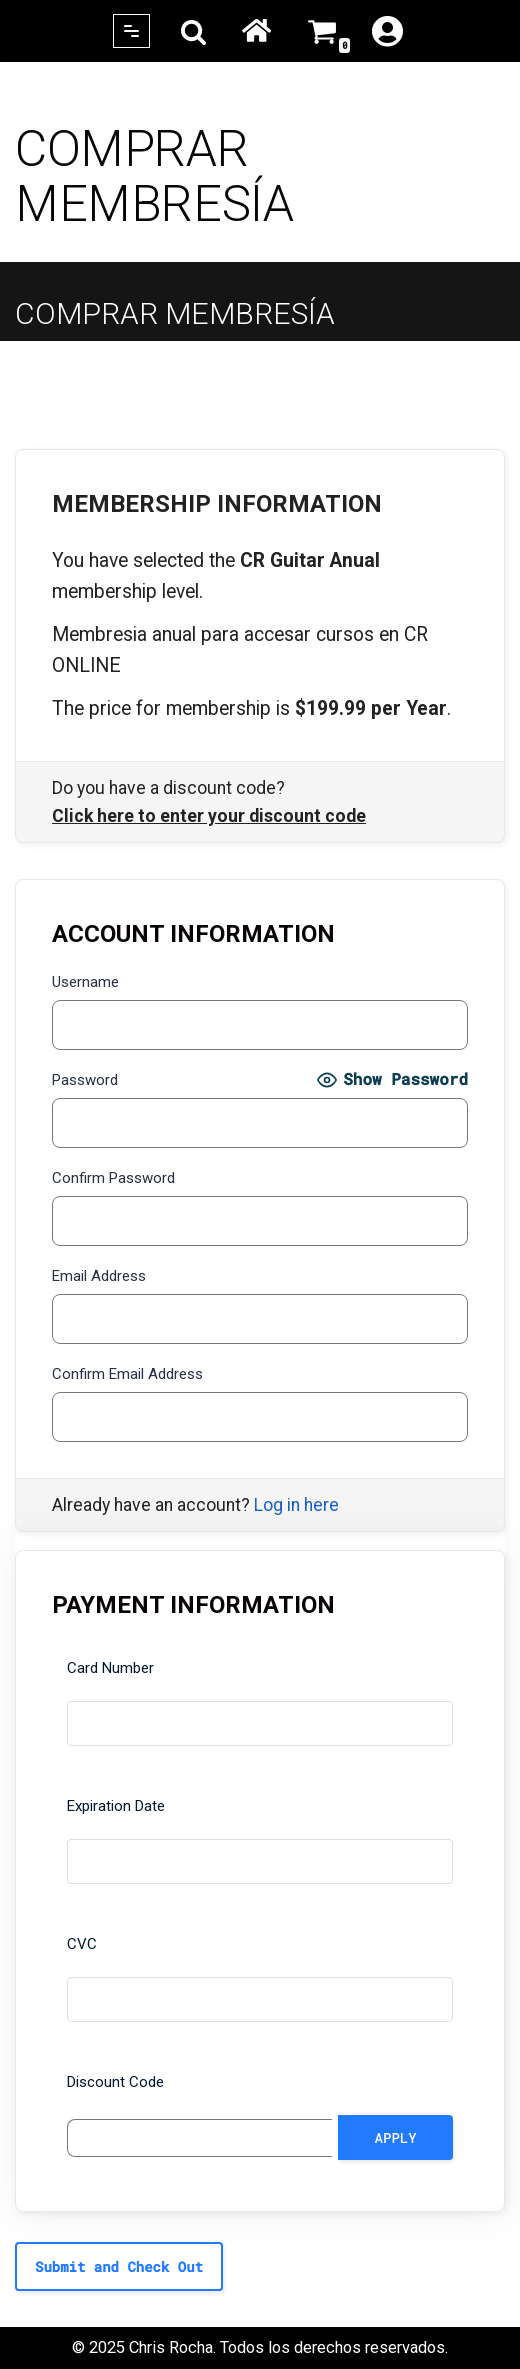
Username (85, 982)
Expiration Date (116, 1806)
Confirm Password (113, 1178)
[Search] (193, 31)
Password (85, 1080)
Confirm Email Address (127, 1374)
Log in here (296, 1505)
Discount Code (115, 2082)
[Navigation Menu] (131, 31)
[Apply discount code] (395, 2137)
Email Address (99, 1276)
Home (257, 31)
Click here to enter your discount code (209, 816)
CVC (82, 1944)
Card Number (110, 1668)
